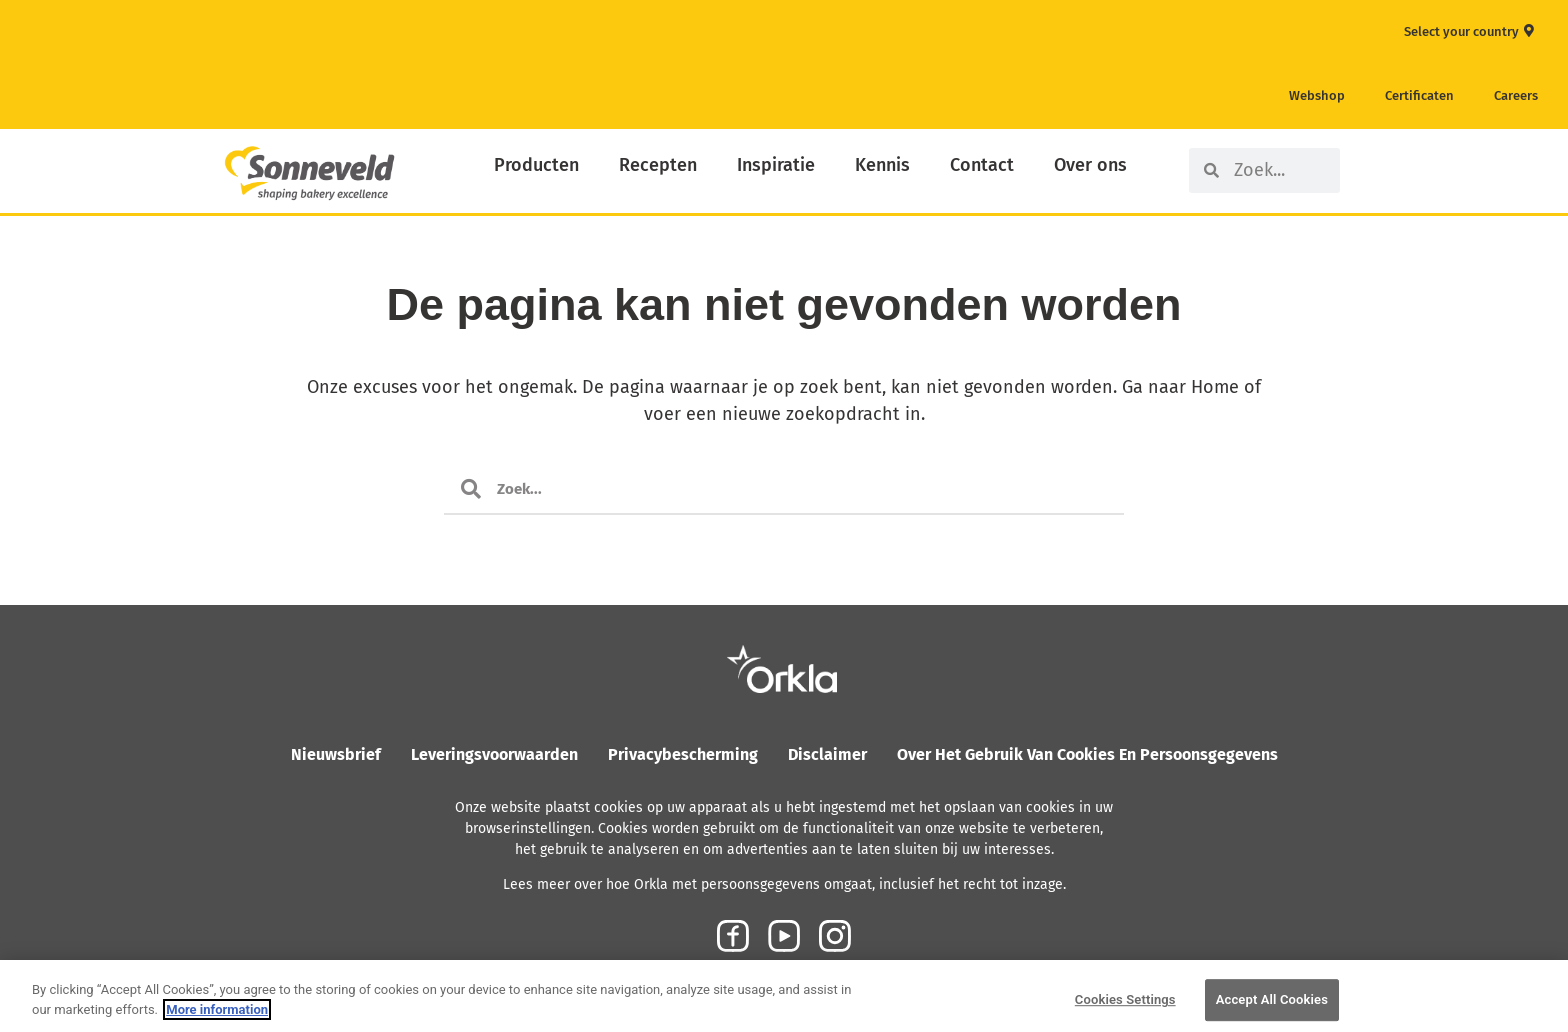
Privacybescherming (683, 754)
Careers (1516, 95)
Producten (536, 165)
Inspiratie (776, 165)
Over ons (1090, 165)
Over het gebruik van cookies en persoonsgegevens (1087, 754)
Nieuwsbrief (336, 754)
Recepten (658, 165)
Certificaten (1419, 95)
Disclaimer (827, 754)
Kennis (882, 165)
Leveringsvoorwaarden (494, 754)
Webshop (1317, 95)
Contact (982, 165)
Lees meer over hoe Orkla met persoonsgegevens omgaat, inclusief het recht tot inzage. (784, 884)
